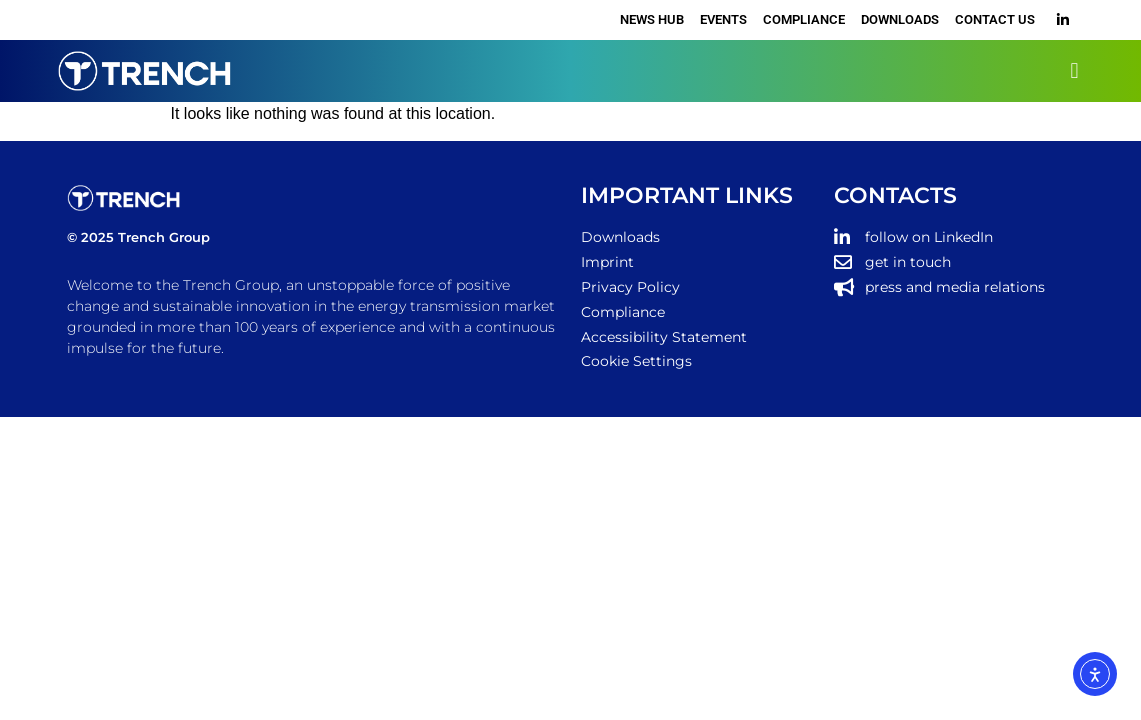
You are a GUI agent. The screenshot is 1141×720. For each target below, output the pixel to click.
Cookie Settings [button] (636, 361)
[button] (1074, 70)
